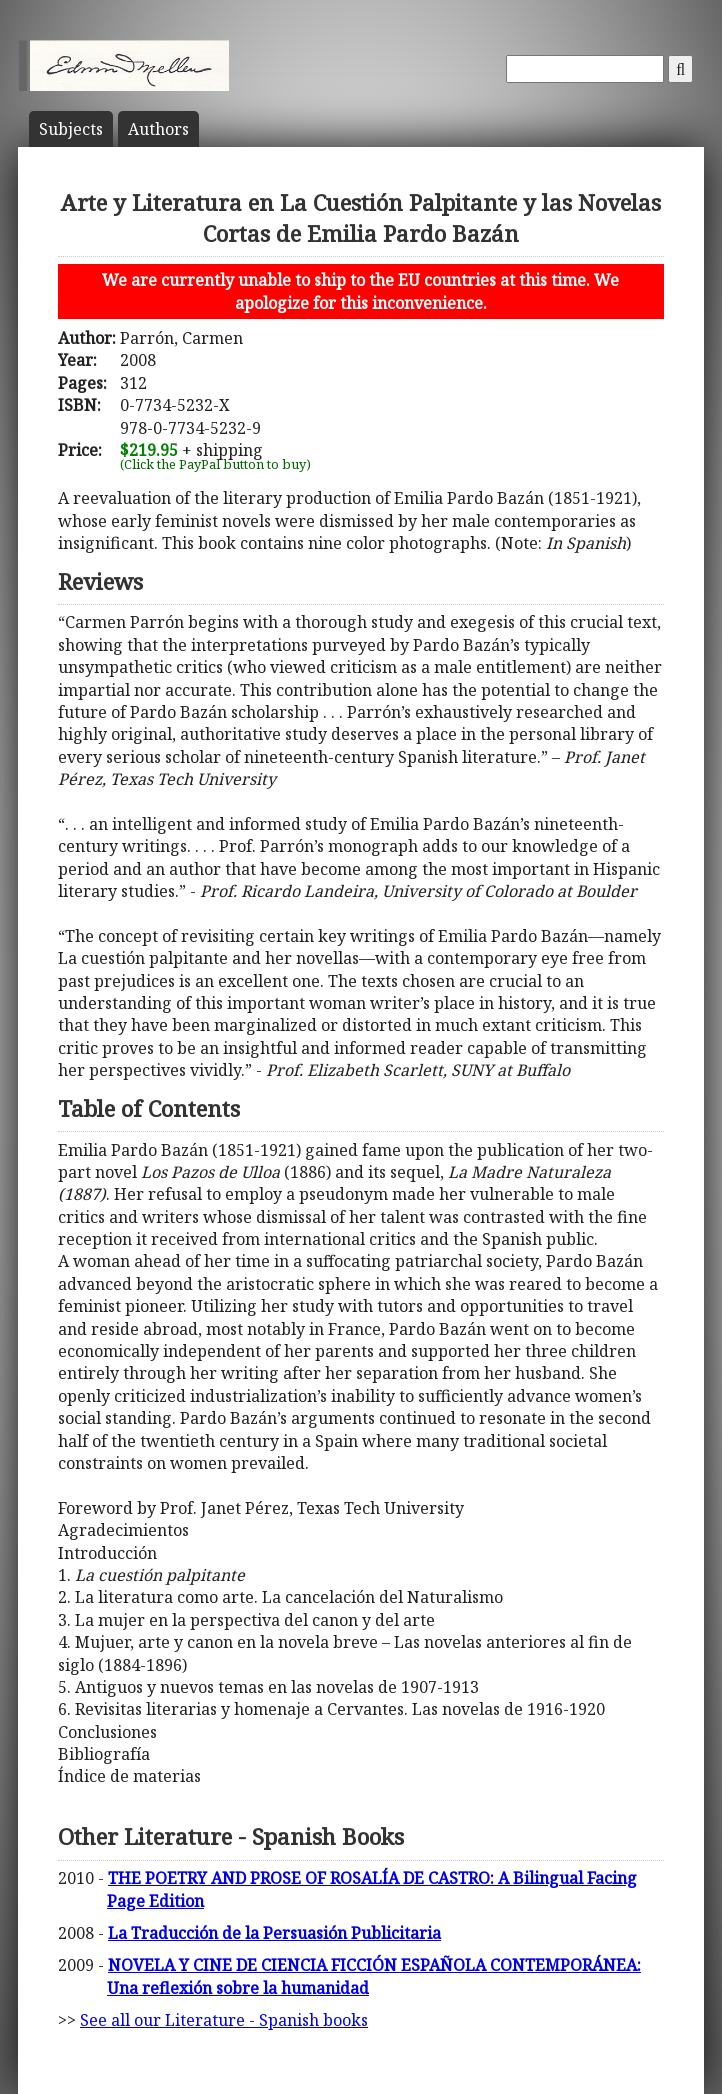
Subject (71, 129)
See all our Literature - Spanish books (224, 2020)
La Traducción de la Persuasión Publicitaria (274, 1933)
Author (158, 129)
